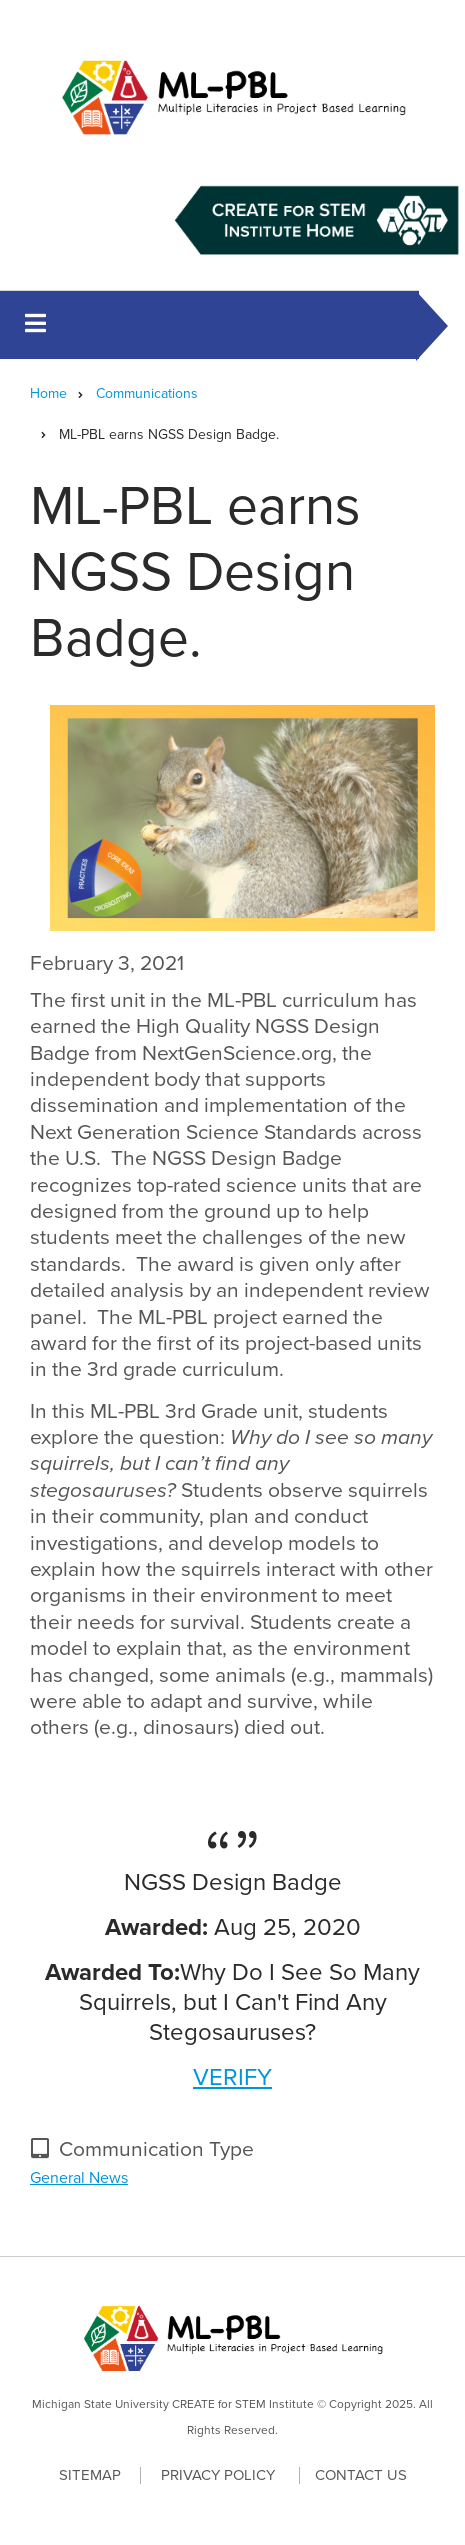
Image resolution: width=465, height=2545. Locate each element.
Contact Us (361, 2475)
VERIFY (232, 2077)
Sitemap (90, 2475)
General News (79, 2178)
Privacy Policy (218, 2476)
